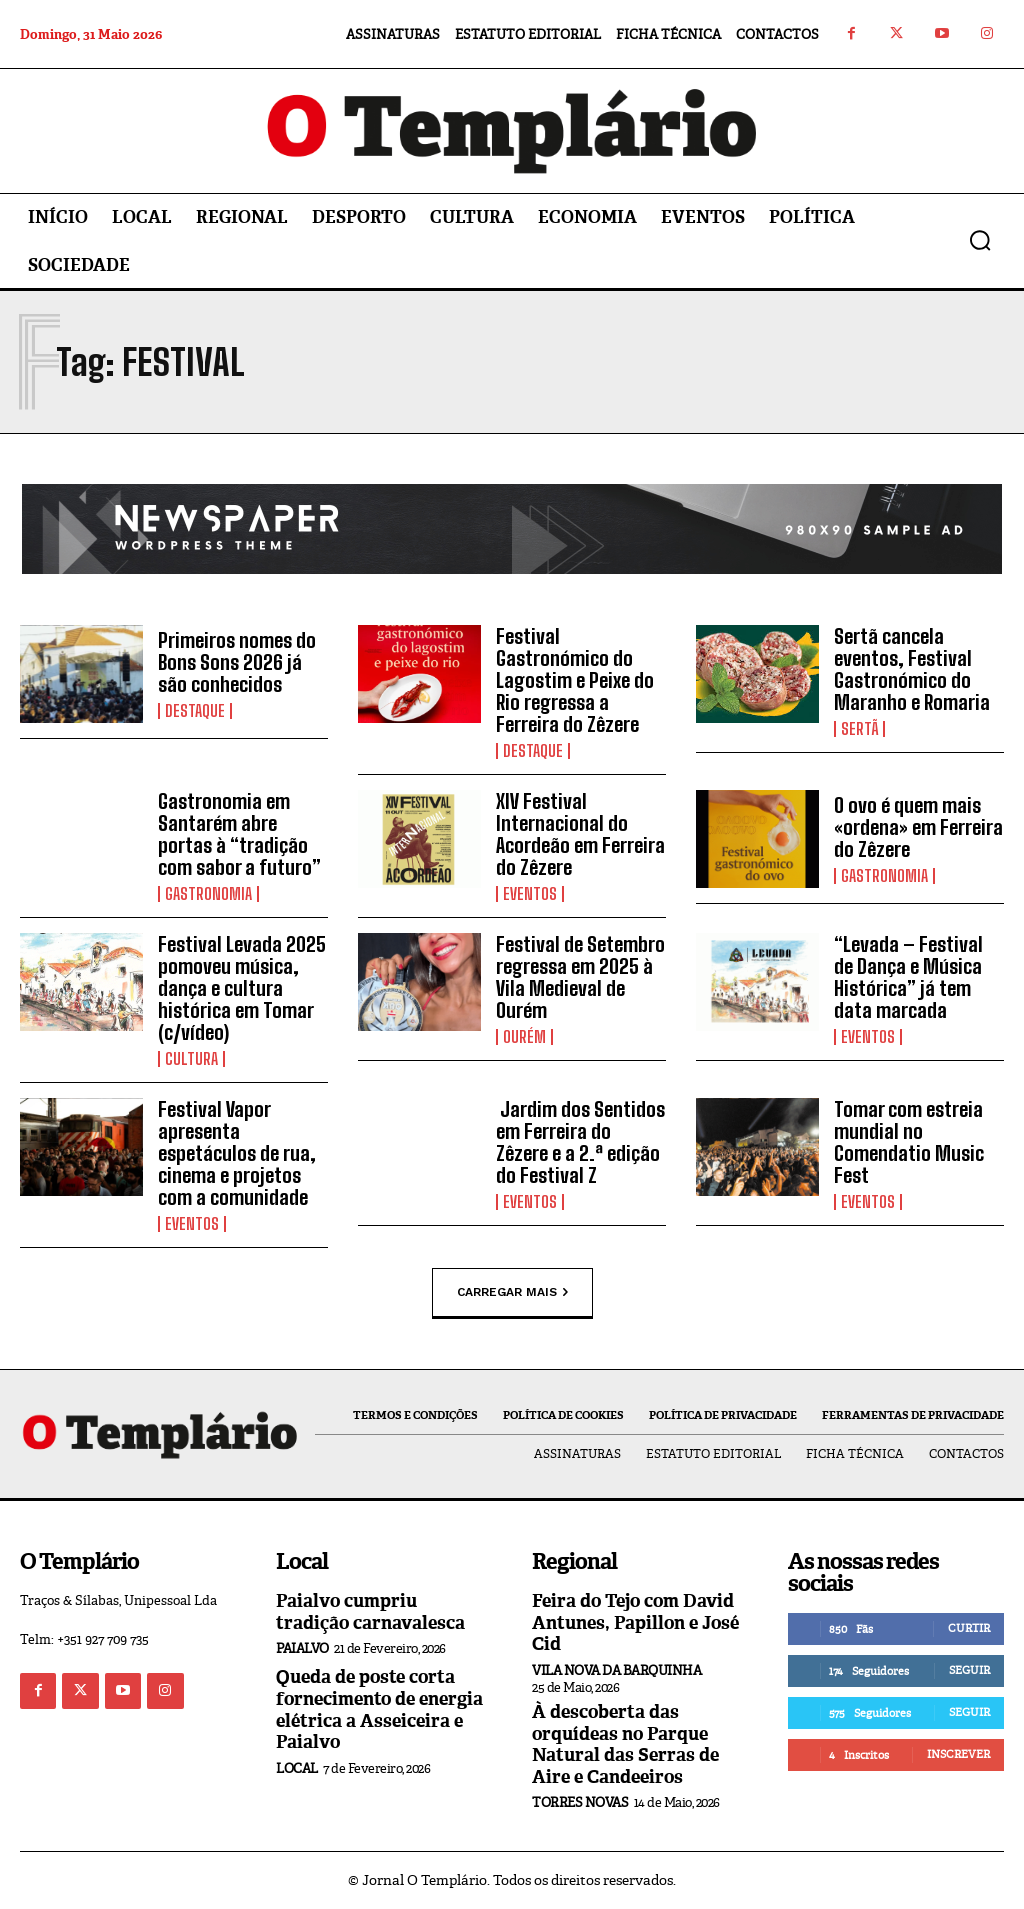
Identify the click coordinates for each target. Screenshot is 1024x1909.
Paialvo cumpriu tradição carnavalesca (370, 1612)
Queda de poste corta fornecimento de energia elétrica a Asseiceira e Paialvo (379, 1709)
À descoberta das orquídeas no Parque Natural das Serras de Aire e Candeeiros (625, 1744)
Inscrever (958, 1754)
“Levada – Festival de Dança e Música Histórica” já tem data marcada (908, 977)
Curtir (969, 1628)
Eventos (530, 894)
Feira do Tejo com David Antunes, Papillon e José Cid (635, 1622)
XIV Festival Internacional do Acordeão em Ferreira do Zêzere (580, 834)
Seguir (969, 1670)
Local (297, 1768)
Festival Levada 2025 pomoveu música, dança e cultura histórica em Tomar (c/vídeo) (242, 988)
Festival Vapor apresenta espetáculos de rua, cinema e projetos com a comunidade (237, 1153)
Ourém (524, 1037)
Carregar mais (512, 1292)
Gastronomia (208, 894)
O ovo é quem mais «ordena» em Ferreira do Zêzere (918, 827)
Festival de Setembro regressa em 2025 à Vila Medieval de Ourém (580, 977)
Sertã (859, 729)
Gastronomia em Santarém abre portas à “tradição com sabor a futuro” (239, 834)
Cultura (191, 1059)
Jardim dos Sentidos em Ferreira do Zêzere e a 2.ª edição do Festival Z (580, 1142)
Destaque (195, 711)
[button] (980, 240)
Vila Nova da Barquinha (616, 1670)
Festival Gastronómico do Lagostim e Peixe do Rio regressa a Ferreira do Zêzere (575, 680)
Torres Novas (580, 1802)
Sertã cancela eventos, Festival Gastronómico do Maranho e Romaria (912, 669)
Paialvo (302, 1648)
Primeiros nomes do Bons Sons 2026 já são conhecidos (237, 662)
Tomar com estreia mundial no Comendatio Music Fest (909, 1142)
